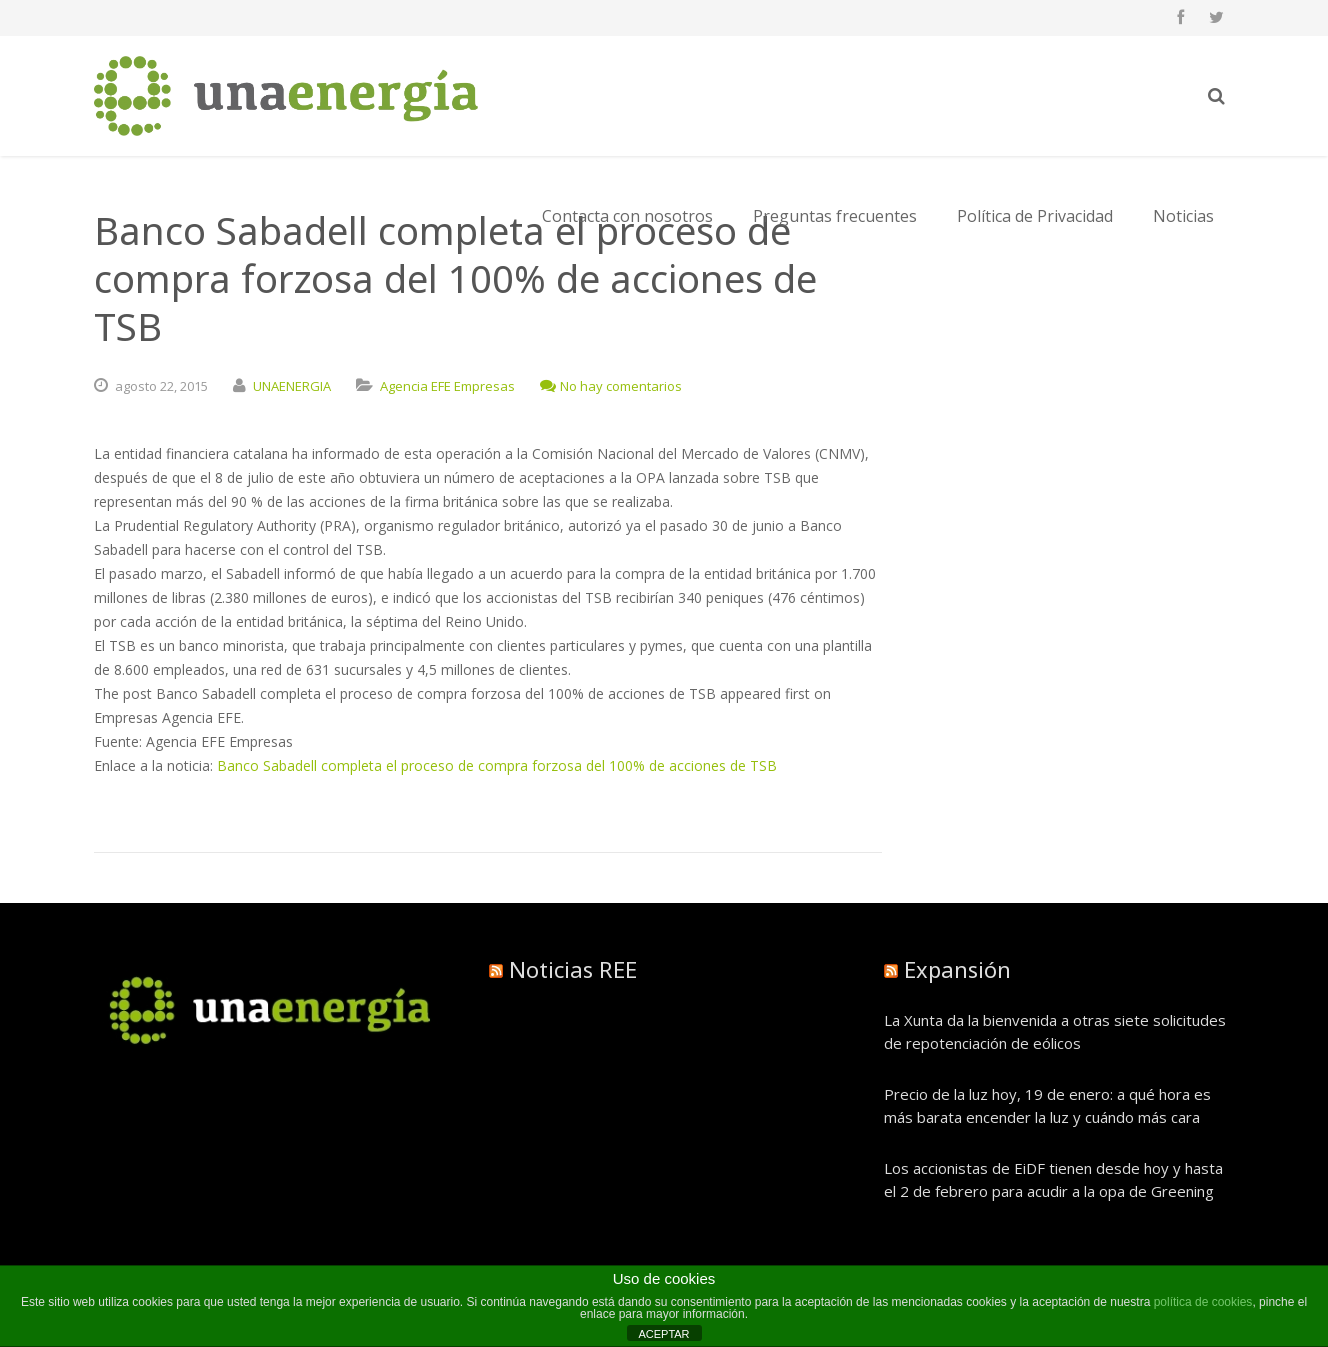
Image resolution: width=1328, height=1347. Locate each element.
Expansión (957, 969)
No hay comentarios (611, 386)
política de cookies (1203, 1302)
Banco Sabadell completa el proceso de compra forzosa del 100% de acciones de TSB (497, 765)
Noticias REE (573, 969)
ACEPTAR (663, 1334)
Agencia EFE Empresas (447, 386)
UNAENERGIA (292, 386)
